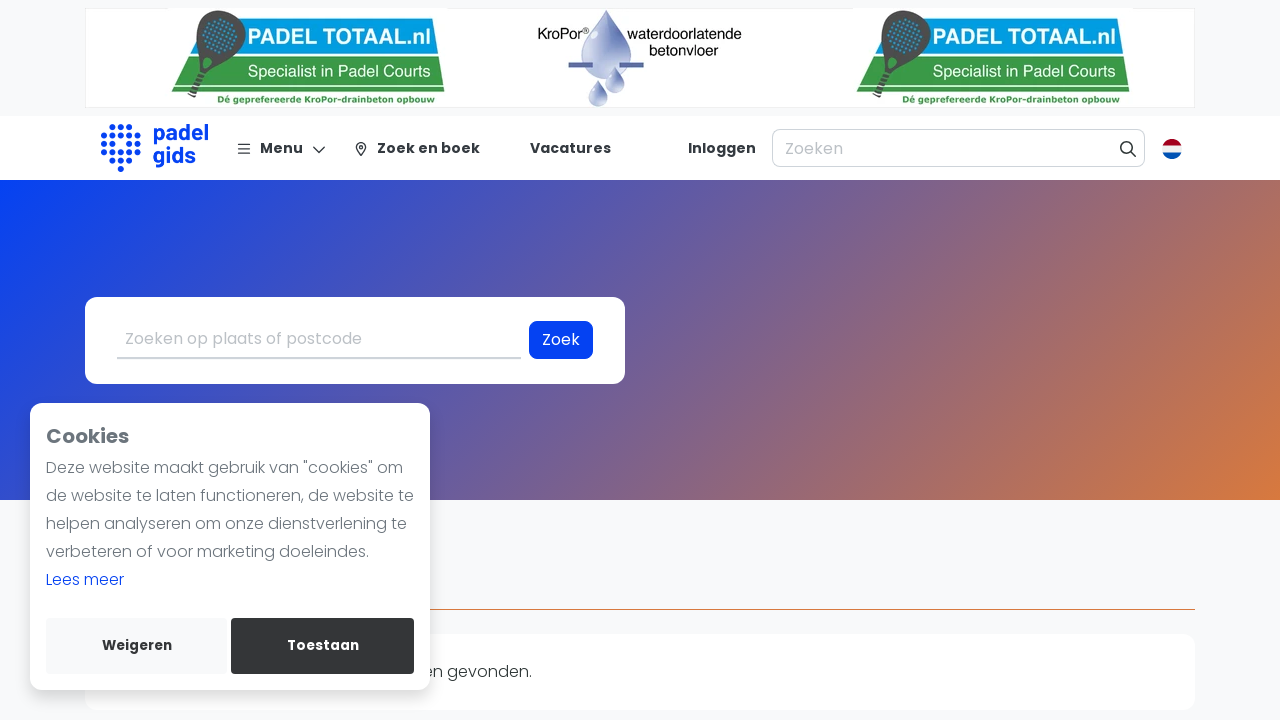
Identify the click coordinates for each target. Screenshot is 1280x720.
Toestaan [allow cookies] (323, 645)
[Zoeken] (1128, 148)
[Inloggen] (722, 148)
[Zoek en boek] (416, 148)
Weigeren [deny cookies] (137, 645)
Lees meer (85, 579)
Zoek (561, 339)
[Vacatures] (558, 148)
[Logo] (154, 148)
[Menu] (281, 148)
